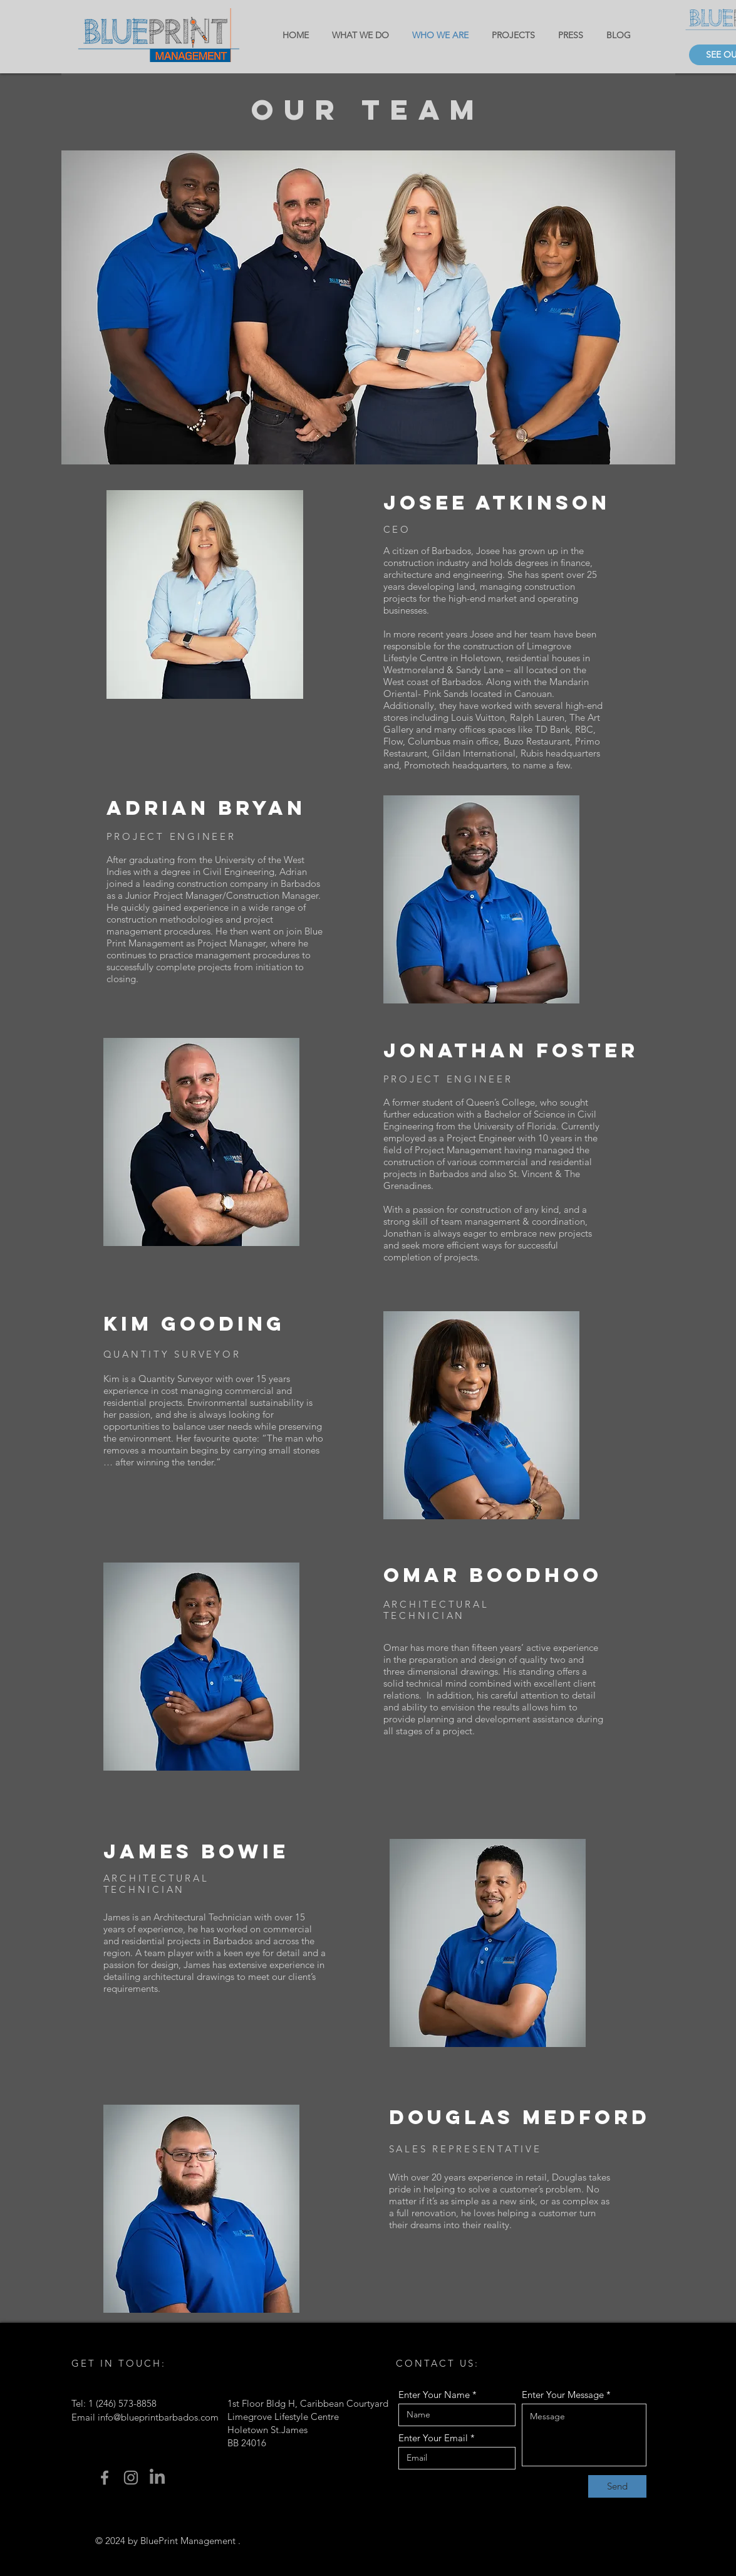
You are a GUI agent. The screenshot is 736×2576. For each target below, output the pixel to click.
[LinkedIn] (157, 2477)
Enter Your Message (563, 2394)
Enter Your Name (434, 2394)
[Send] (617, 2486)
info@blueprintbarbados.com (158, 2417)
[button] (368, 307)
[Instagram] (131, 2477)
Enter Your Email (433, 2437)
